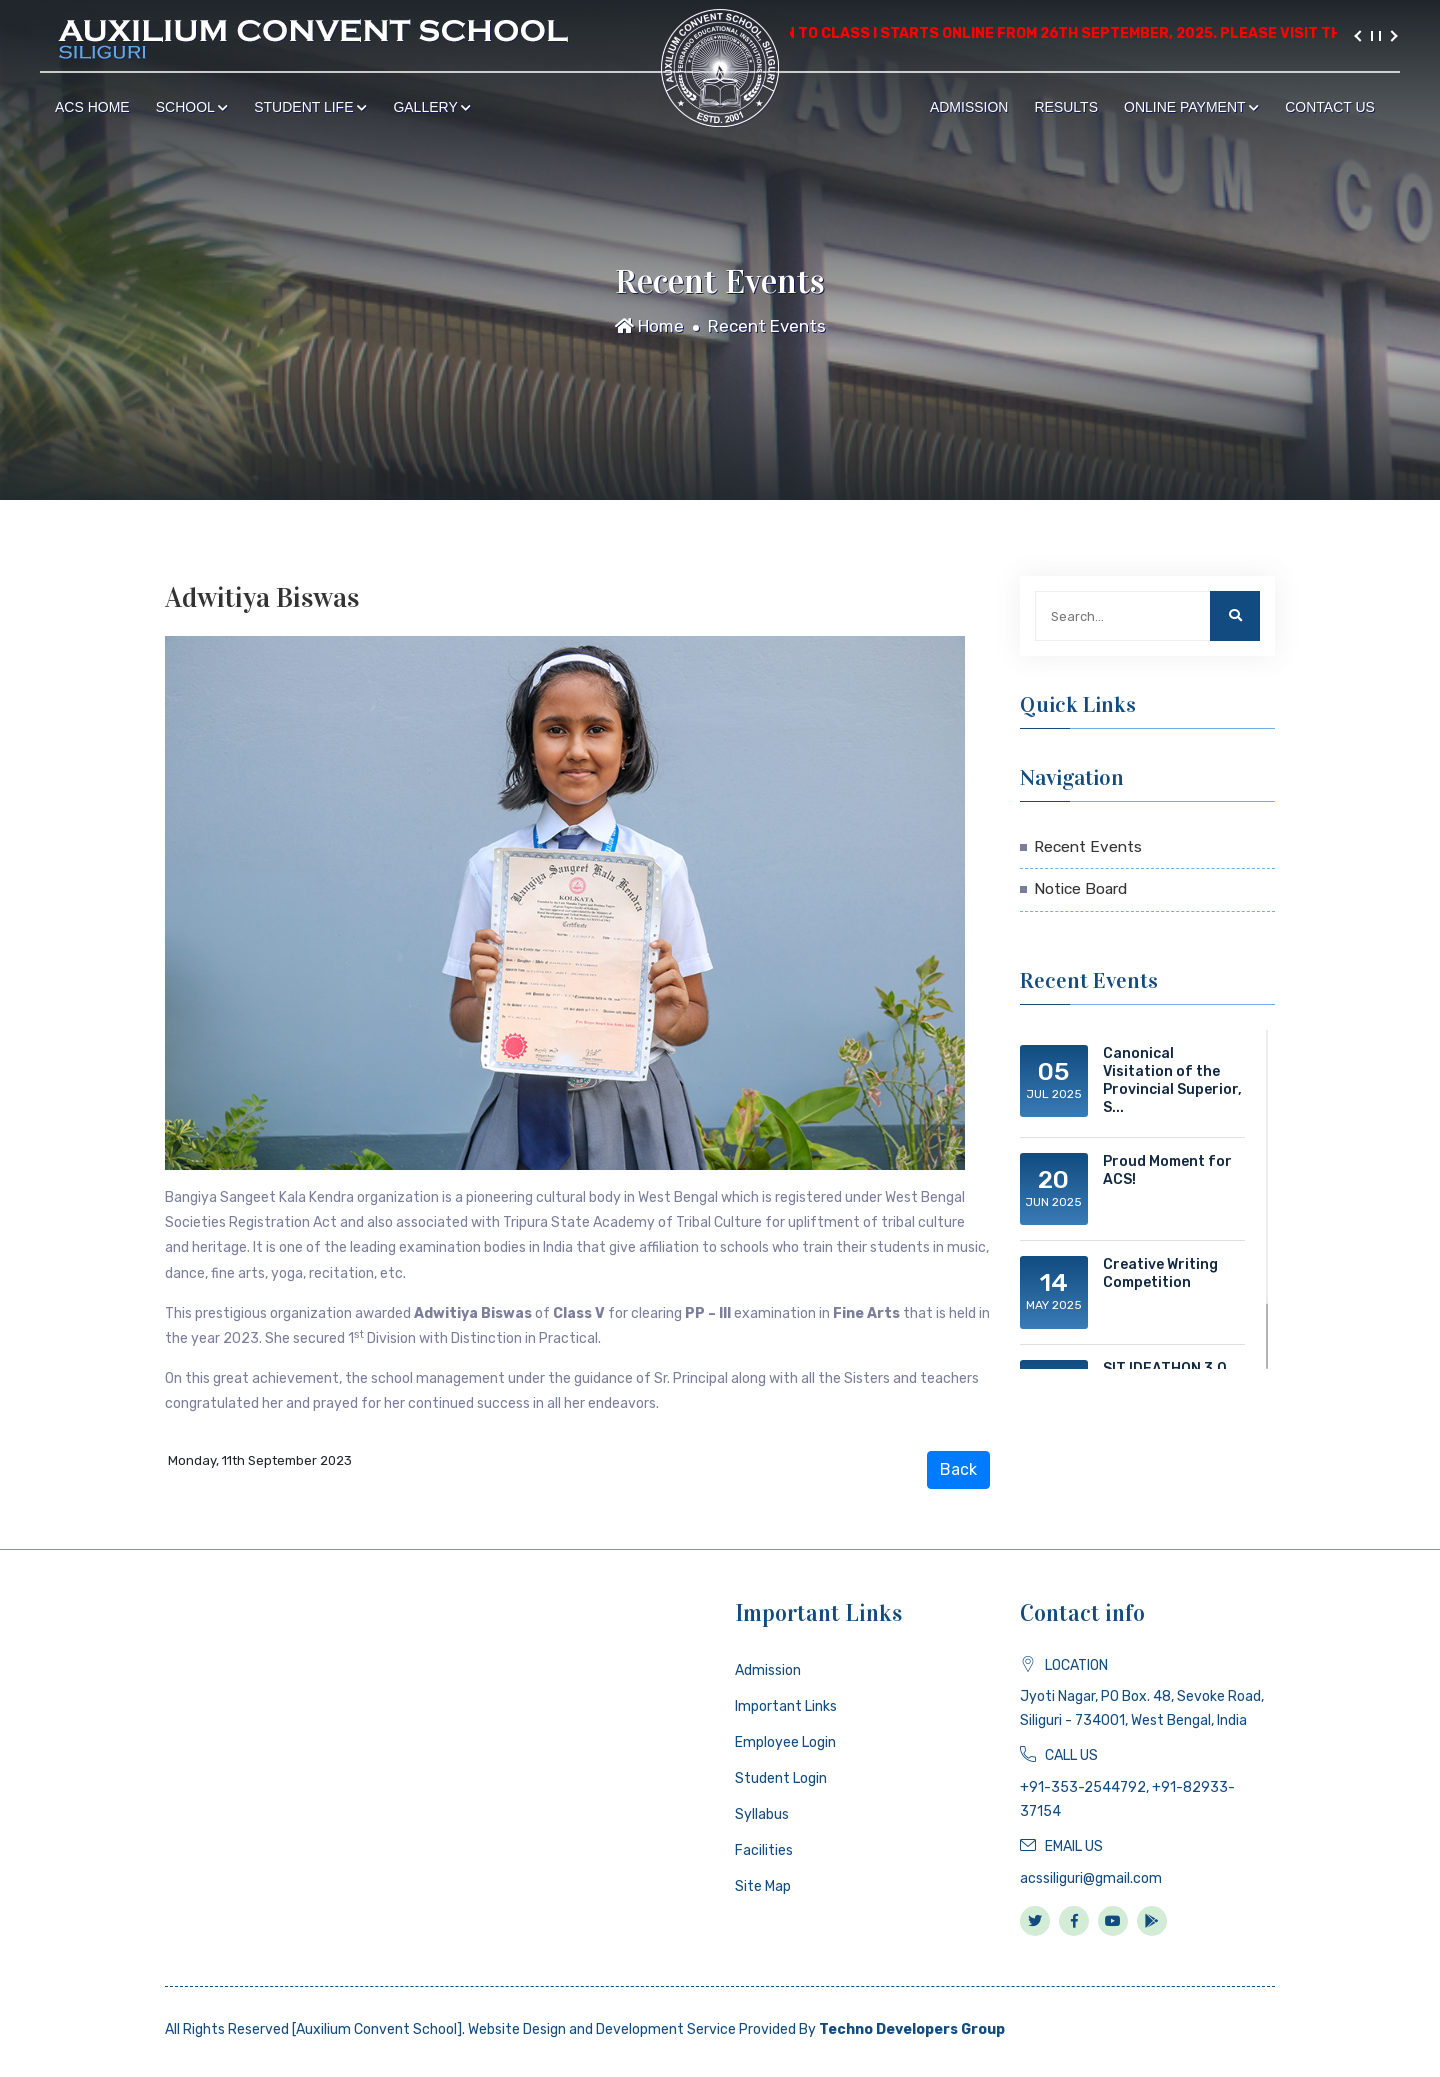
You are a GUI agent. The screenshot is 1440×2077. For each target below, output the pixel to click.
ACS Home (92, 107)
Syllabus (762, 1814)
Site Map (763, 1886)
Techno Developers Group (912, 2029)
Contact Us (1330, 107)
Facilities (764, 1850)
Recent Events (767, 326)
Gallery (432, 107)
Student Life (310, 107)
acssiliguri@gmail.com (1091, 1878)
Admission (969, 107)
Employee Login (785, 1742)
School (192, 107)
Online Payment (1191, 107)
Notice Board (1080, 889)
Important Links (786, 1706)
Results (1066, 107)
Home (649, 326)
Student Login (781, 1778)
